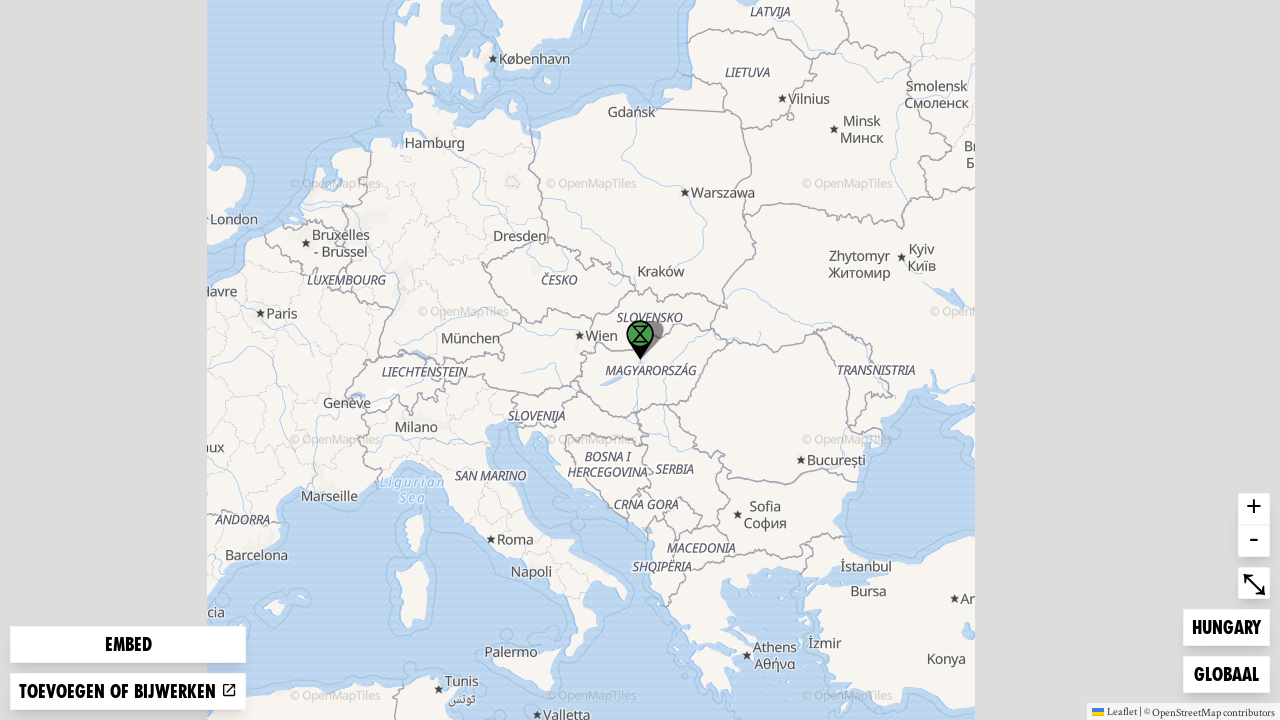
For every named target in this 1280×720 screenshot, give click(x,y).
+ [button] (1254, 509)
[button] (640, 340)
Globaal (1226, 672)
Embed (128, 644)
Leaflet (1114, 711)
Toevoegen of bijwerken (128, 691)
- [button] (1254, 541)
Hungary (1226, 625)
